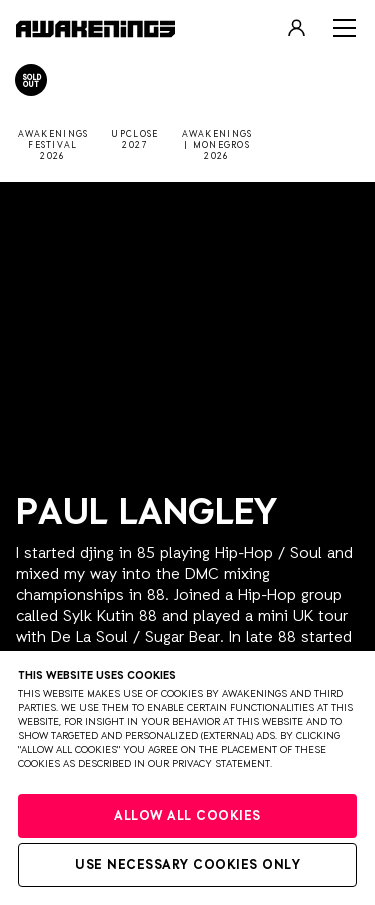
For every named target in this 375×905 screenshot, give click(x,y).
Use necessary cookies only (187, 865)
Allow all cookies (187, 816)
